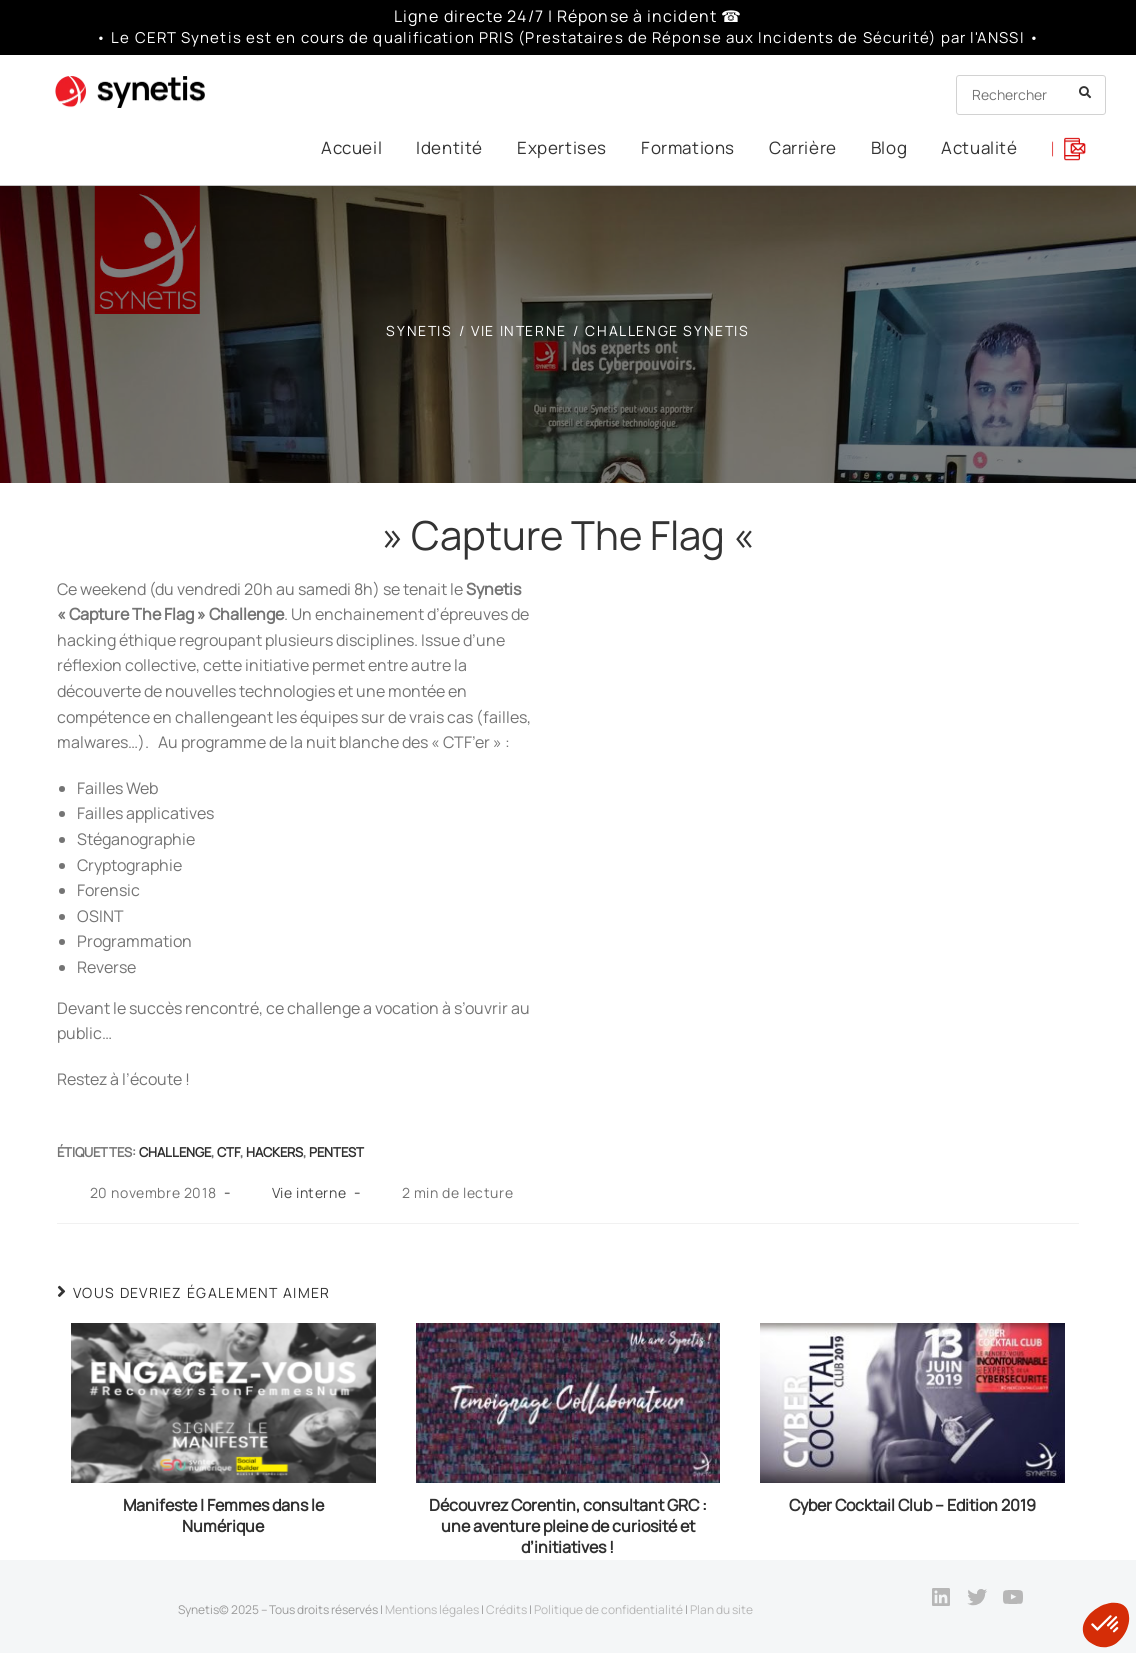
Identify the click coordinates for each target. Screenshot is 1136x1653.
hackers (274, 1152)
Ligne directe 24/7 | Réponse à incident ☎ (568, 16)
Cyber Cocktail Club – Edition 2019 (912, 1505)
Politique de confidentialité (608, 1609)
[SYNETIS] (419, 330)
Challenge (175, 1152)
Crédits (506, 1609)
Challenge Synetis (667, 330)
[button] (1106, 1625)
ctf (228, 1152)
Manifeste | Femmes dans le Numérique (223, 1516)
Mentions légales (432, 1609)
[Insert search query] (1031, 95)
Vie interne (309, 1192)
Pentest (336, 1152)
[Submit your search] (1086, 92)
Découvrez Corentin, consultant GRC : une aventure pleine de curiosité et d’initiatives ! (568, 1526)
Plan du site (721, 1609)
